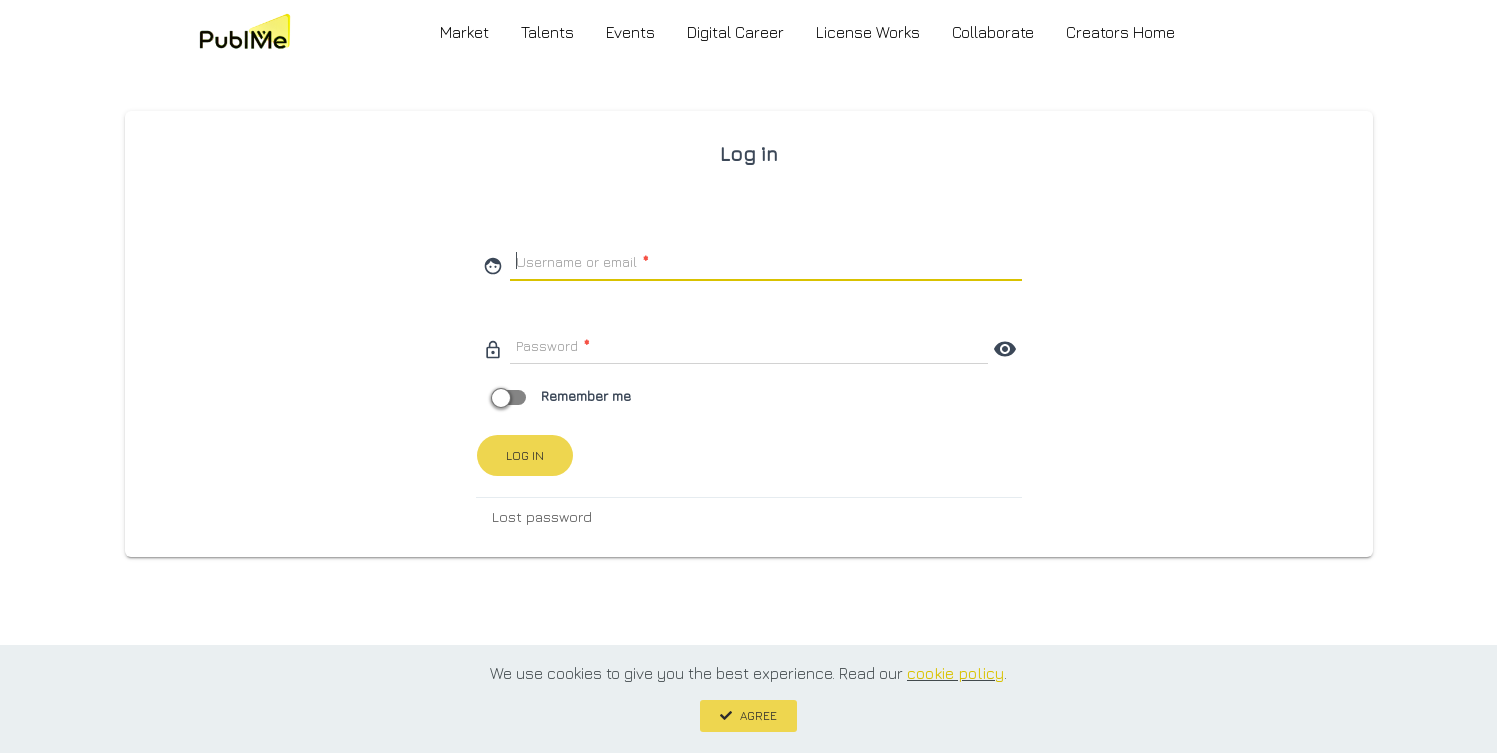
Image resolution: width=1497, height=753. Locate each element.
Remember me (563, 396)
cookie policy (955, 673)
